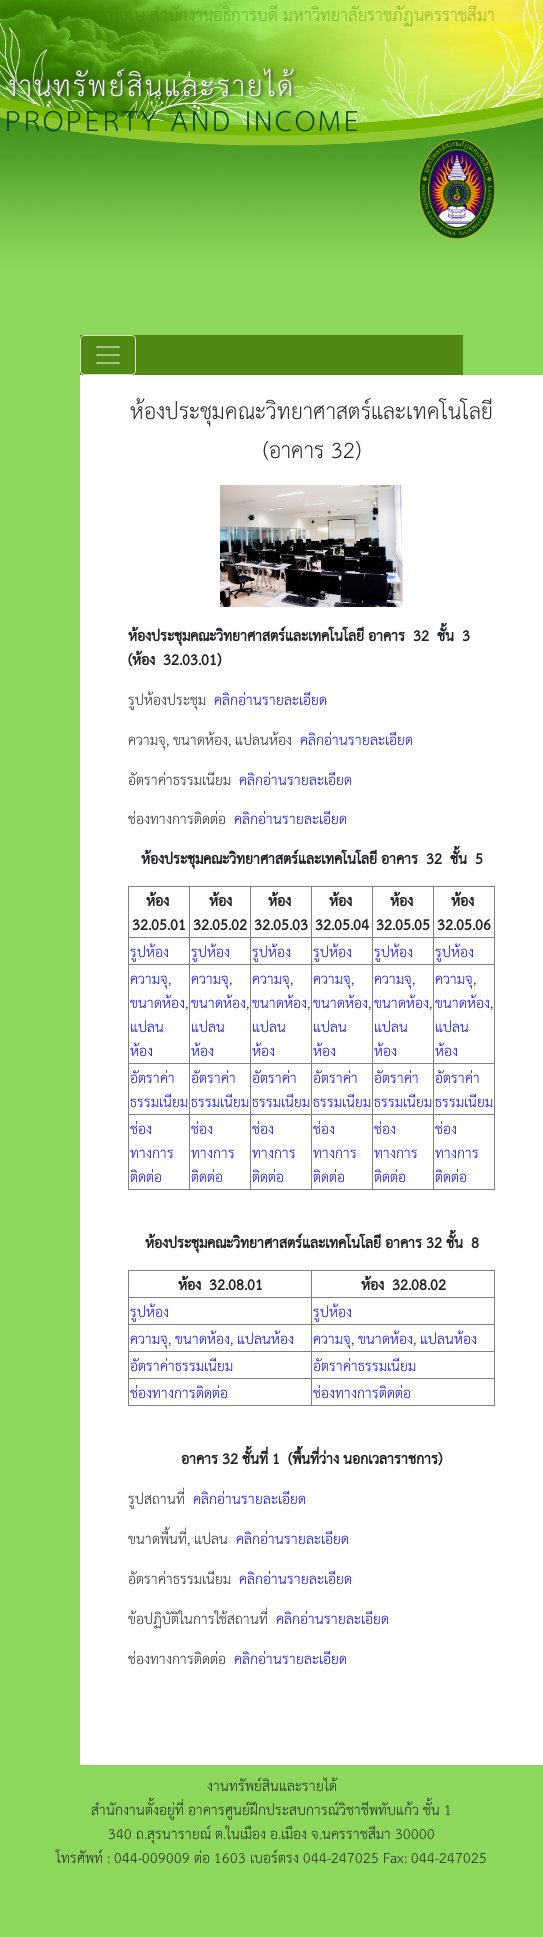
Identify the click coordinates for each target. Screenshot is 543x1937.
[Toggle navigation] (108, 355)
